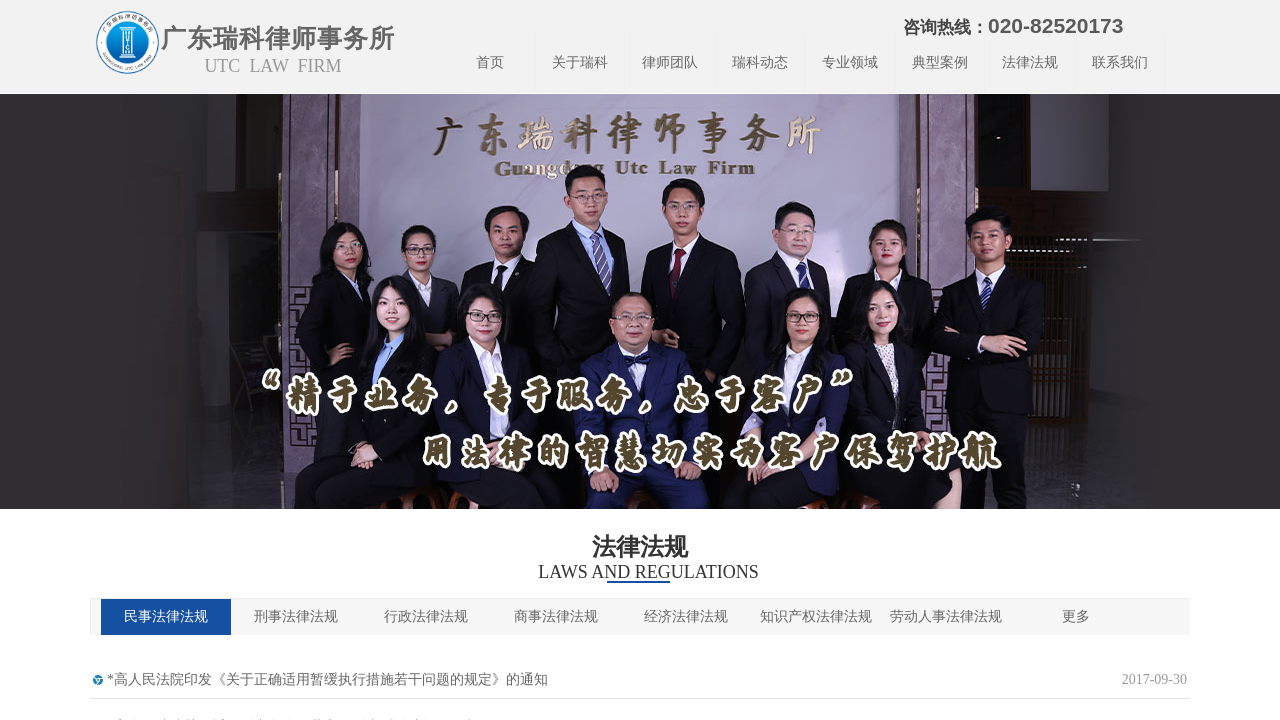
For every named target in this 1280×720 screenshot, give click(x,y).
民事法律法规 (166, 616)
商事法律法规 (556, 616)
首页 (490, 62)
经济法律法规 (686, 616)
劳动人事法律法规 (946, 616)
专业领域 (850, 62)
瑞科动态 (760, 62)
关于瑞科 (580, 62)
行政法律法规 (426, 616)
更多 (1076, 616)
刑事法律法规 (296, 616)
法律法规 (1030, 62)
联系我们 (1120, 62)
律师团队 (670, 62)
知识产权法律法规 (816, 616)
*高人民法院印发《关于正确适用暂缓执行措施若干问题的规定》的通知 (327, 679)
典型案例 (940, 62)
